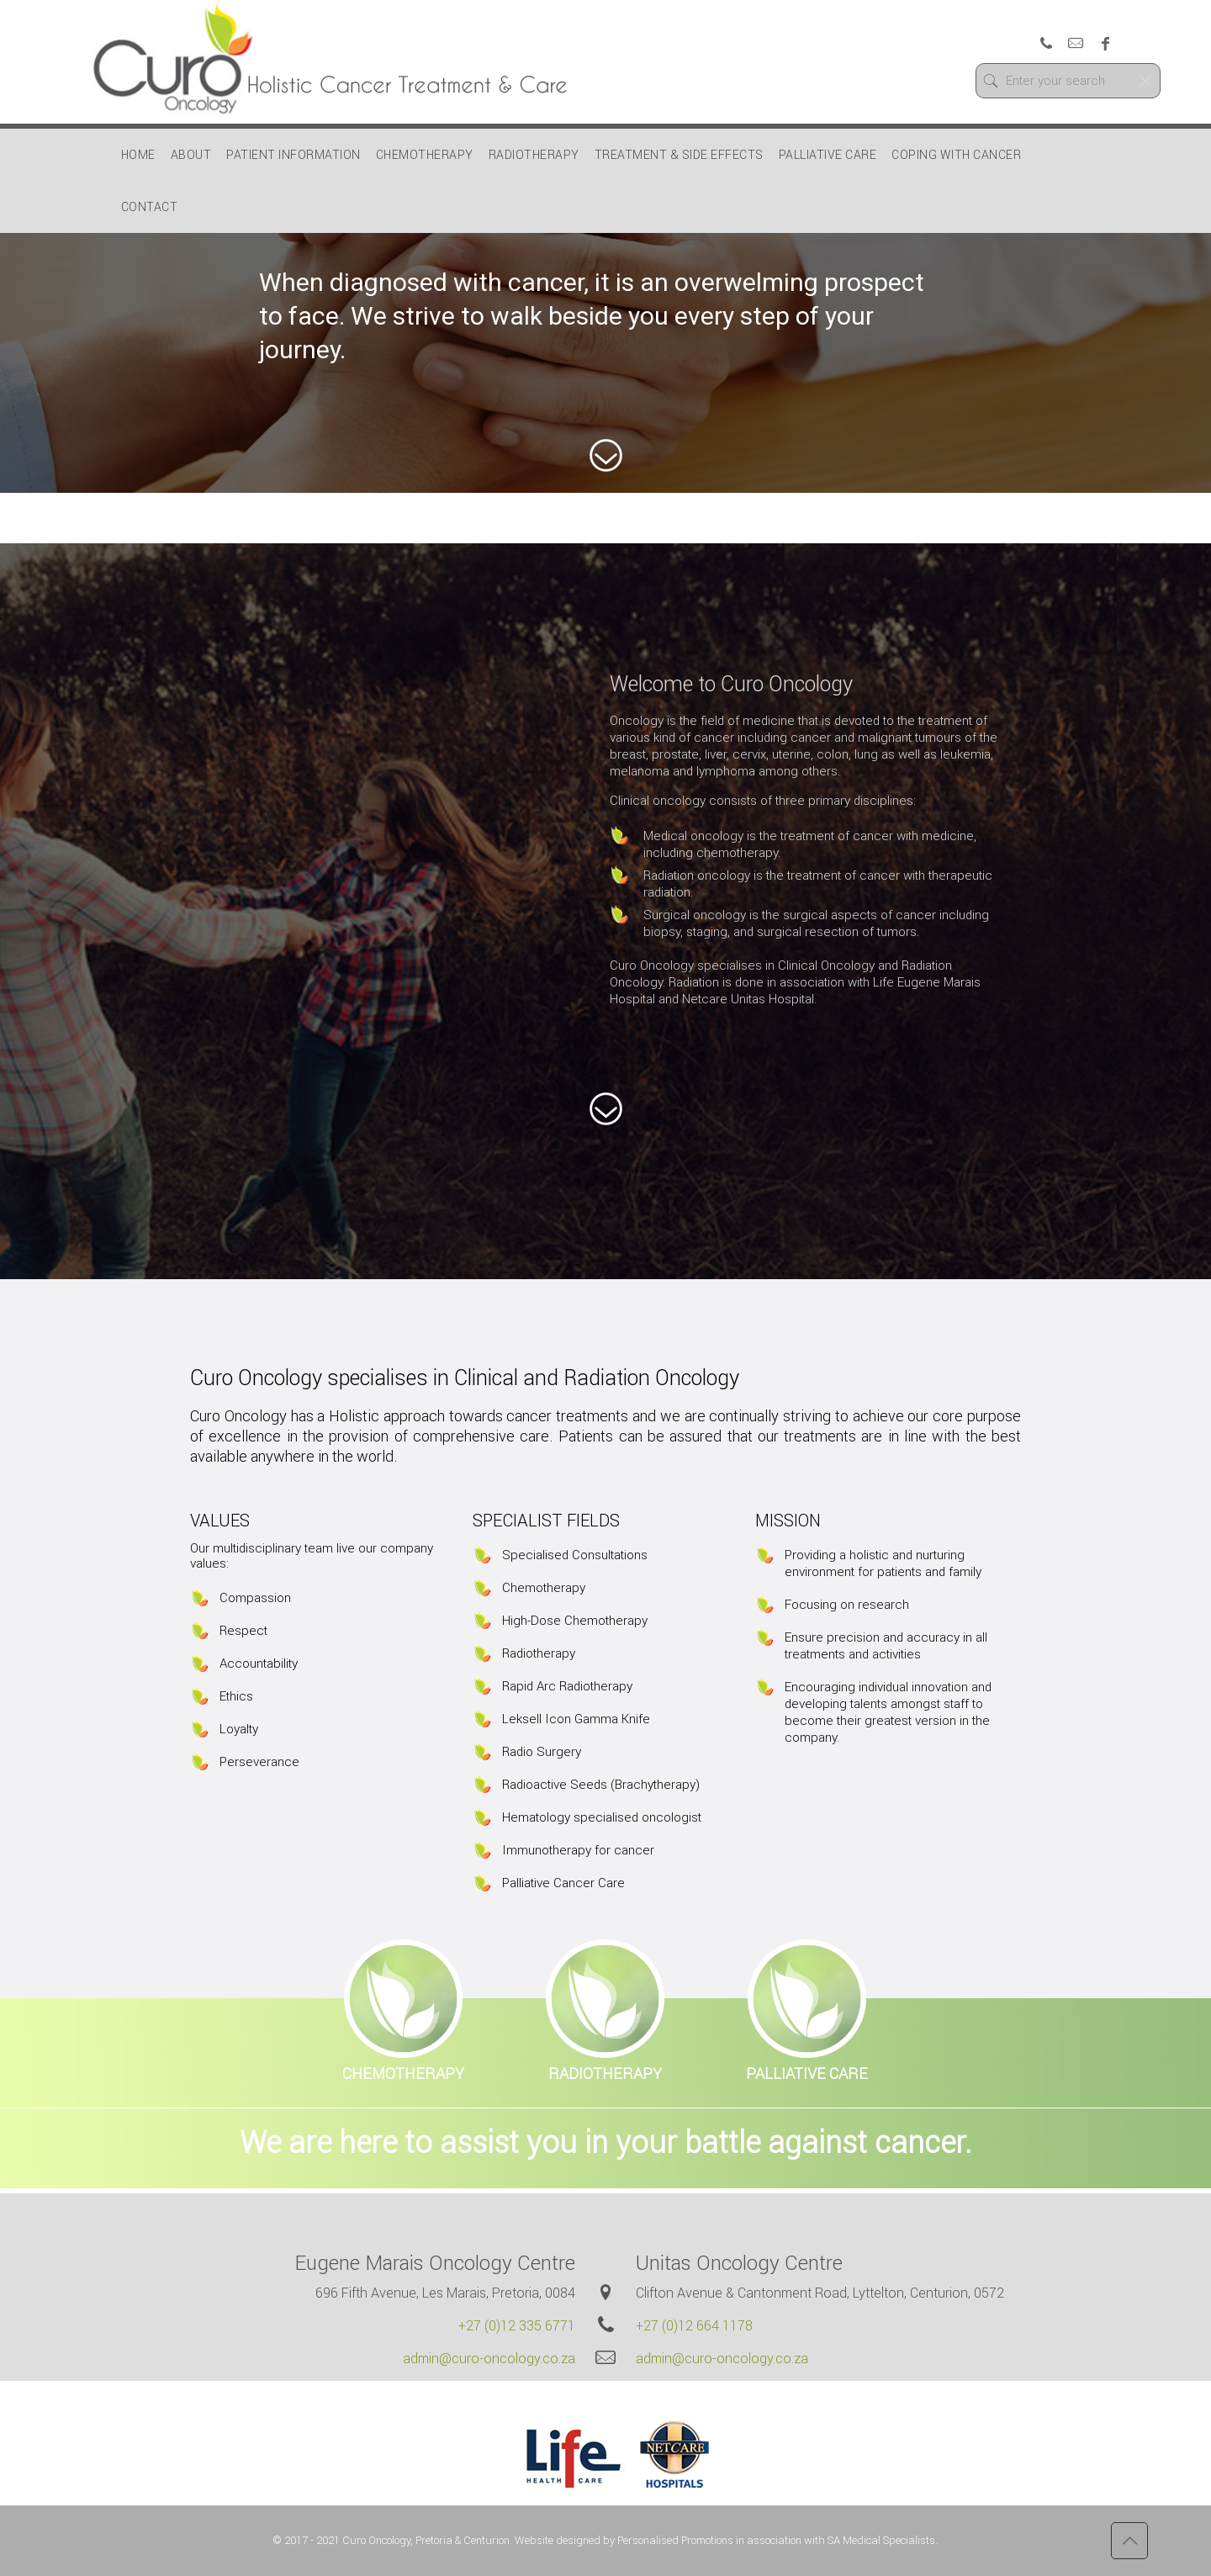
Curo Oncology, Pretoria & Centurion (426, 2540)
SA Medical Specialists (881, 2540)
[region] (605, 333)
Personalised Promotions (675, 2540)
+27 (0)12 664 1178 (694, 2325)
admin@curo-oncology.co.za (489, 2358)
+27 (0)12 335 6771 (516, 2325)
